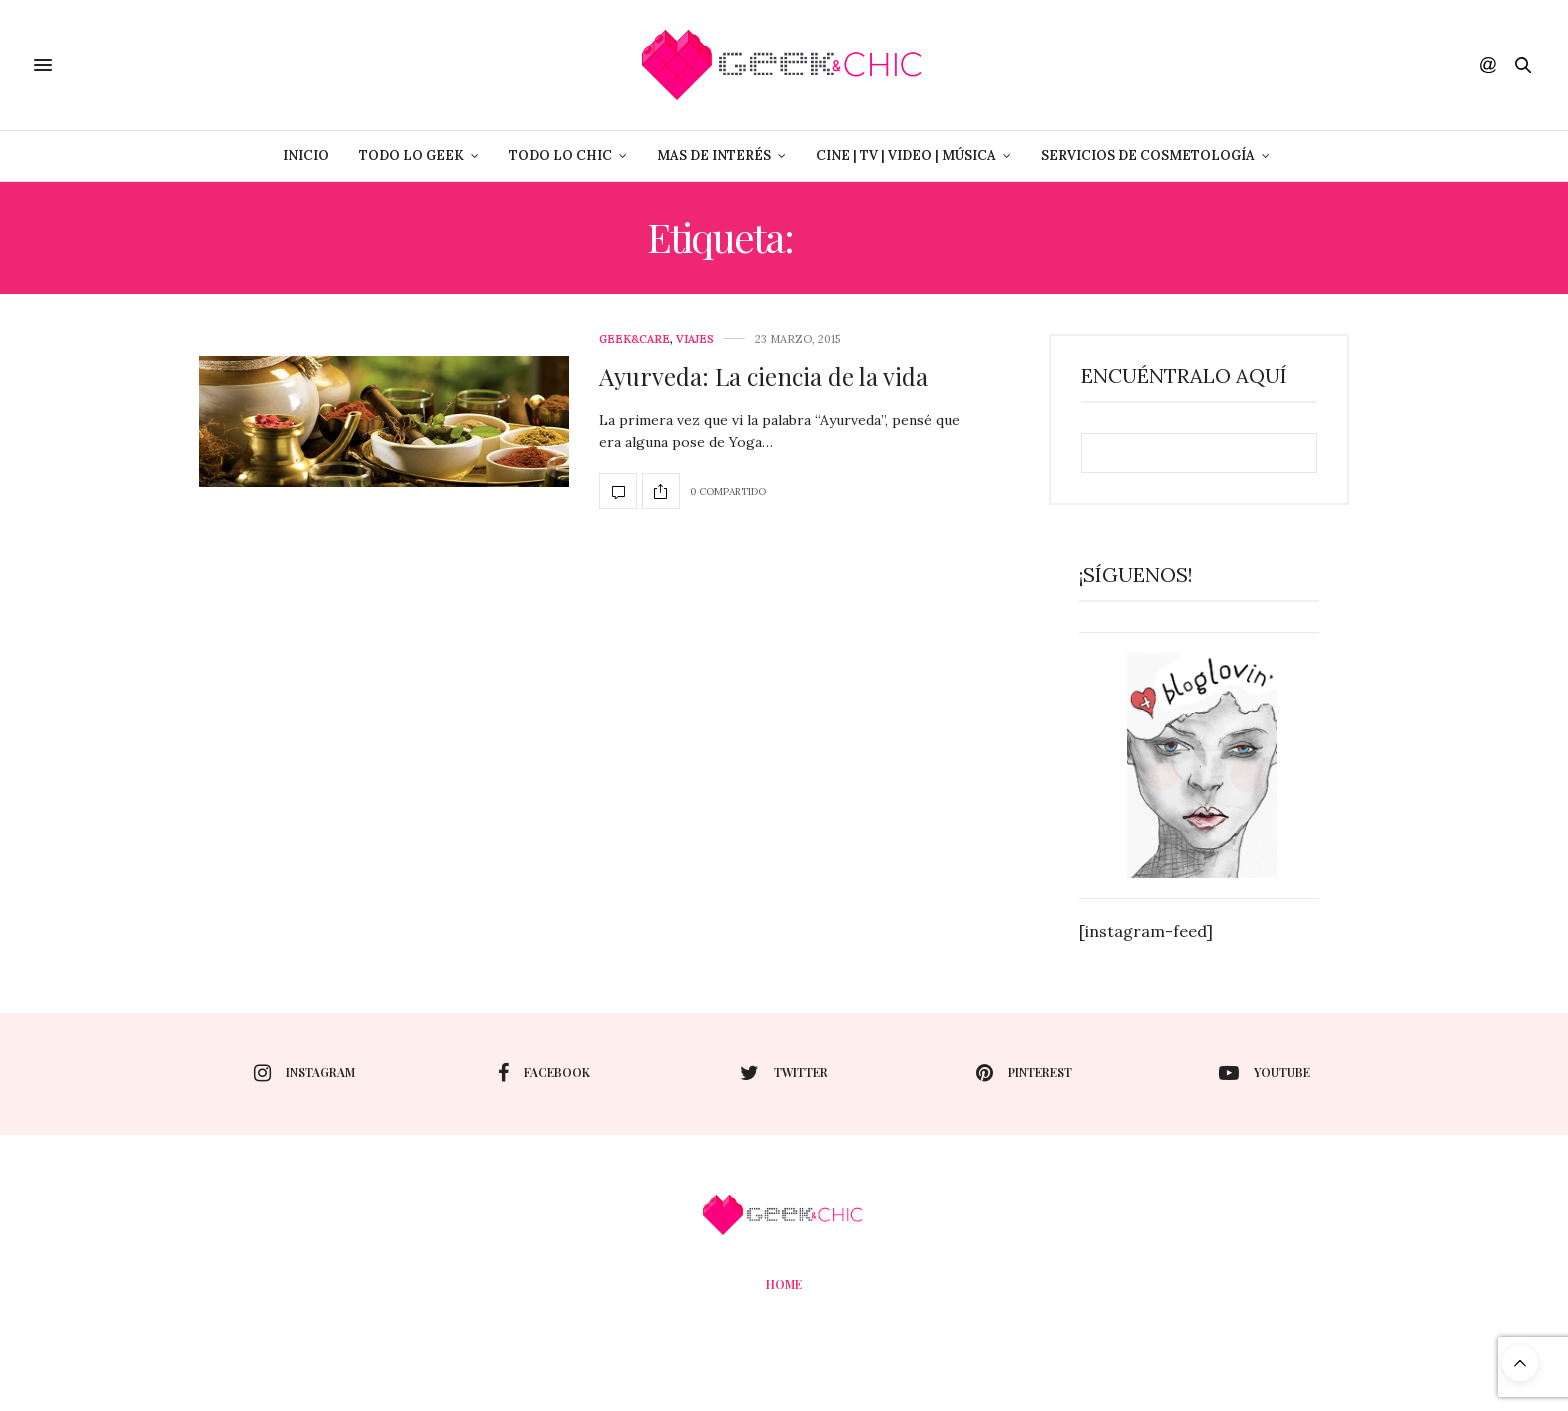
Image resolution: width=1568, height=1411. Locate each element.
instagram (304, 1073)
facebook (544, 1073)
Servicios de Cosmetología (1148, 155)
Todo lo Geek (411, 155)
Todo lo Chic (560, 155)
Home (784, 1284)
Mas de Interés (714, 155)
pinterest (1024, 1073)
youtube (1264, 1073)
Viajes (695, 339)
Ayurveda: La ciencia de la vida (763, 376)
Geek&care (634, 339)
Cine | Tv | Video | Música (906, 155)
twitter (784, 1073)
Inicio (306, 155)
